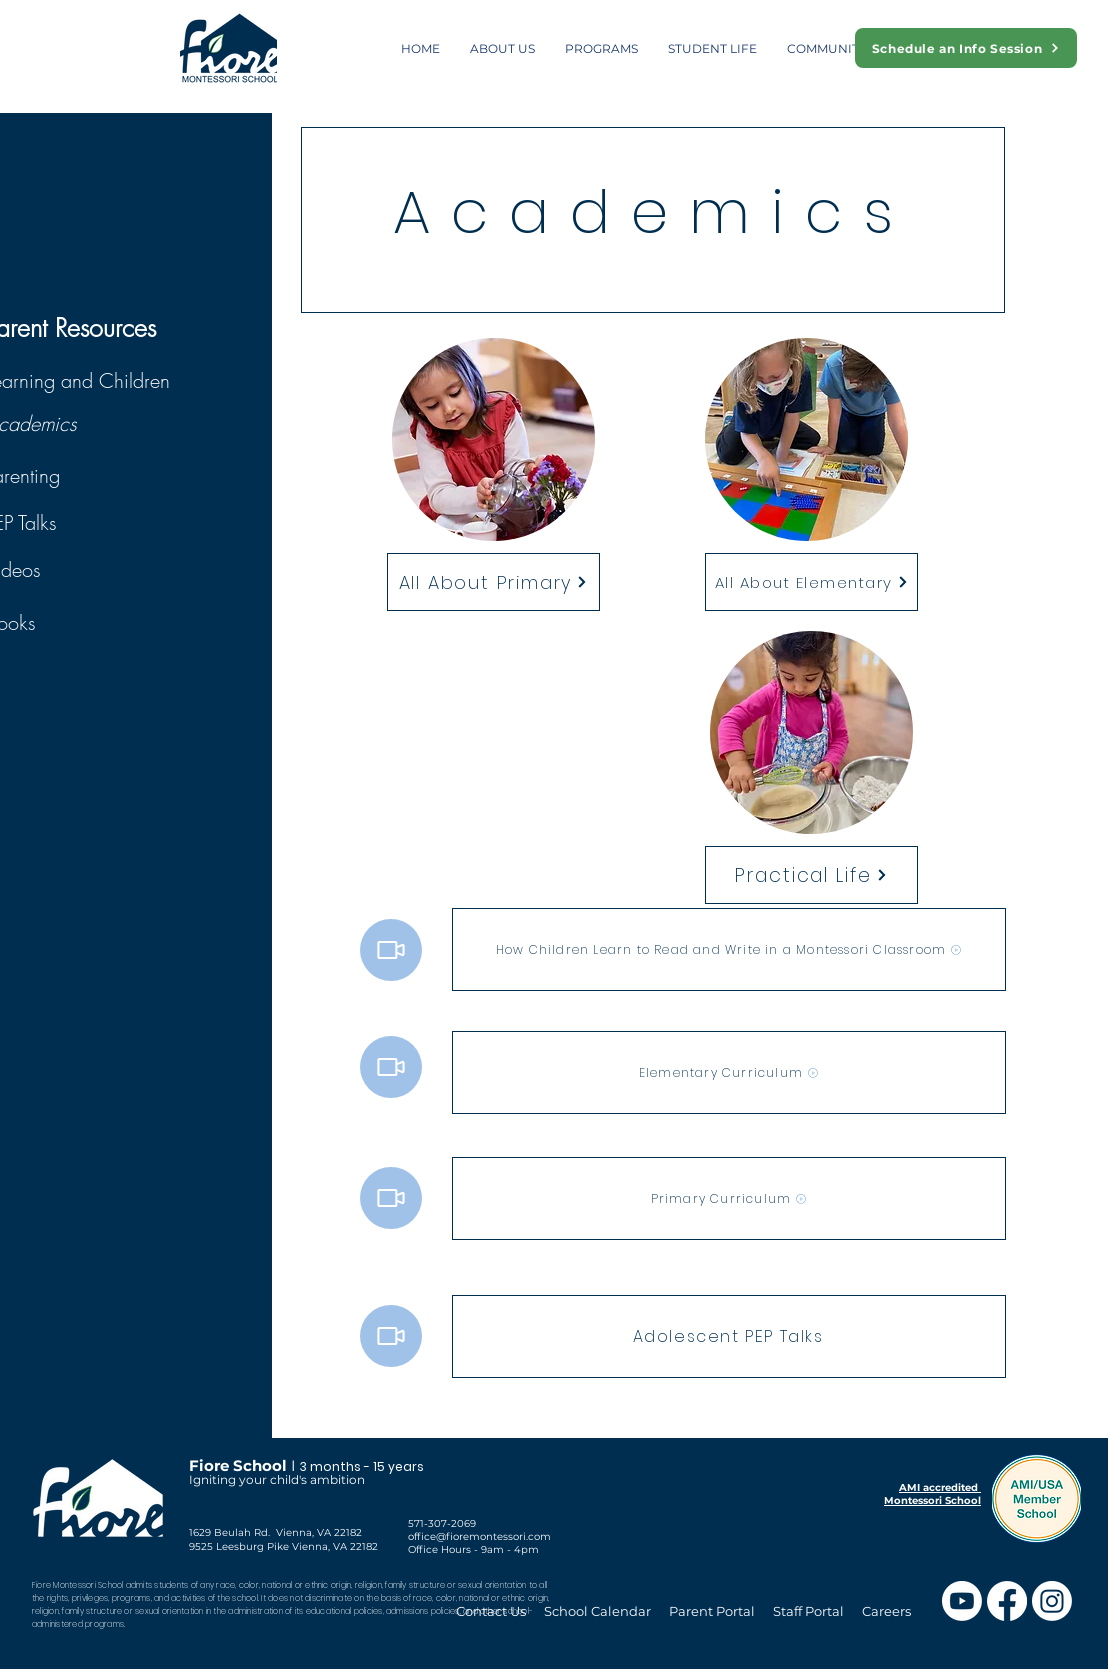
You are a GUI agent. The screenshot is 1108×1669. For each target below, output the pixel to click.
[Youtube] (962, 1601)
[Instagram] (1052, 1601)
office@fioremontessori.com (479, 1536)
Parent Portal (712, 1611)
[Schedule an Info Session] (966, 48)
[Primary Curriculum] (729, 1198)
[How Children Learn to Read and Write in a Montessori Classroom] (729, 949)
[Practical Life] (811, 875)
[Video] (391, 950)
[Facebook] (1007, 1601)
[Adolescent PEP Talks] (729, 1336)
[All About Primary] (493, 582)
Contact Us (491, 1611)
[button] (502, 48)
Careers (886, 1611)
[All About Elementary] (811, 582)
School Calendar (599, 1611)
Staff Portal (808, 1611)
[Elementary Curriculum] (729, 1072)
